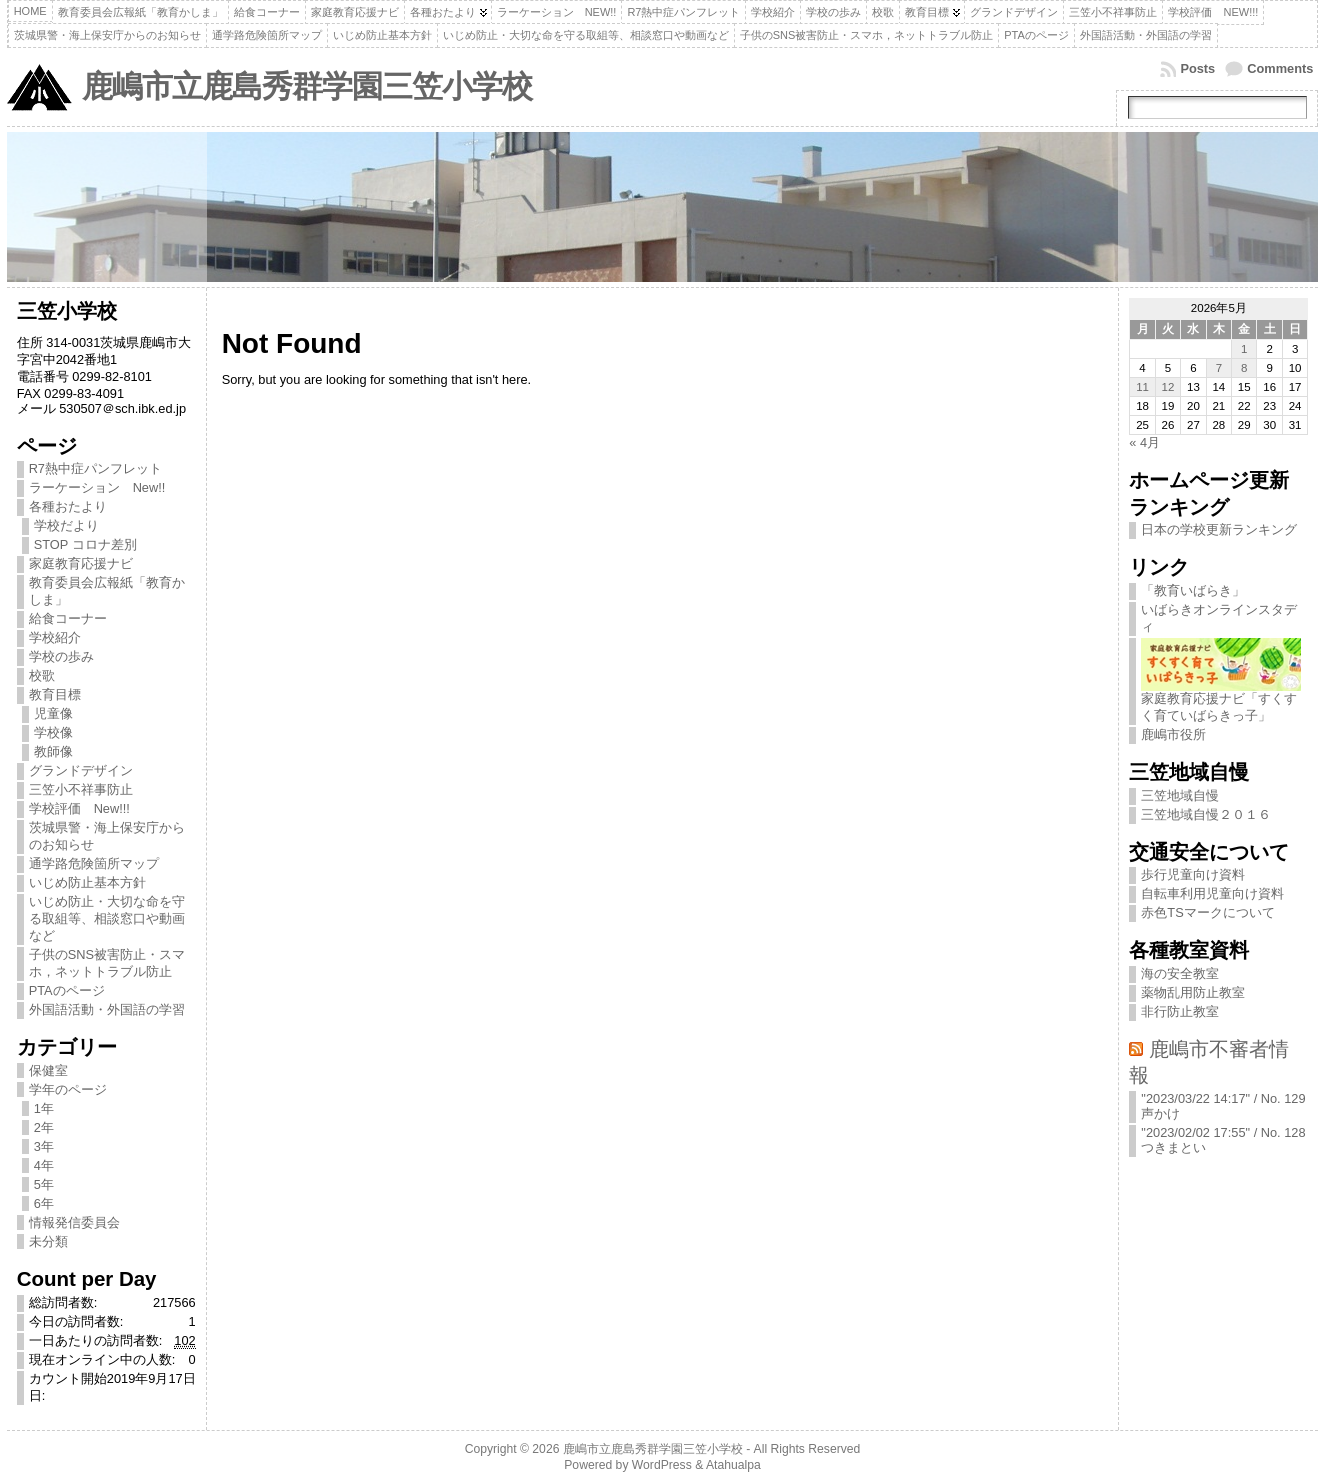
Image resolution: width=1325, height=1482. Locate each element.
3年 (44, 1146)
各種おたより (68, 506)
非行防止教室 (1180, 1011)
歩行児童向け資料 (1193, 874)
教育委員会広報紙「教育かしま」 (107, 591)
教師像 (53, 751)
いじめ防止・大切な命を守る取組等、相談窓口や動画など (107, 918)
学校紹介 (55, 637)
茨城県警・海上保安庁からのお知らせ (107, 836)
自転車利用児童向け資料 (1212, 893)
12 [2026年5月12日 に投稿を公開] (1168, 387)
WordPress (662, 1465)
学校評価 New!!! (79, 808)
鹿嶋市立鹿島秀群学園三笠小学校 (307, 86)
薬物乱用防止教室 (1193, 992)
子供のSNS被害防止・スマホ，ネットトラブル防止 (107, 963)
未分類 (48, 1241)
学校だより (66, 525)
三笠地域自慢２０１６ (1206, 814)
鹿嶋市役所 (1173, 734)
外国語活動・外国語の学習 (107, 1009)
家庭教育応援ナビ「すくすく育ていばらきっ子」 (1221, 701)
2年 (44, 1127)
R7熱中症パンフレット (95, 468)
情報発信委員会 (74, 1222)
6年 (44, 1203)
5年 (44, 1184)
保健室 (48, 1070)
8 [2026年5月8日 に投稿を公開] (1244, 368)
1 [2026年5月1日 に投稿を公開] (1244, 349)
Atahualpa (733, 1465)
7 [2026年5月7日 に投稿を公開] (1219, 368)
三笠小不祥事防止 (81, 789)
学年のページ (68, 1089)
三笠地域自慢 (1180, 795)
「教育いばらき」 (1193, 590)
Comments (1280, 68)
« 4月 (1144, 442)
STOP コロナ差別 (85, 544)
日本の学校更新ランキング (1219, 529)
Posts (1197, 68)
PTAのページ (67, 990)
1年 (44, 1108)
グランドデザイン (81, 770)
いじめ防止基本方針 (87, 882)
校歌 (42, 675)
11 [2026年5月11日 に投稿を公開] (1142, 387)
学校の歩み (61, 656)
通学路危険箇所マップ (94, 863)
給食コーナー (68, 618)
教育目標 (55, 694)
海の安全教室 (1180, 973)
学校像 (53, 732)
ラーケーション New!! (97, 487)
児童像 (53, 713)
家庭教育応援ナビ (81, 563)
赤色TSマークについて (1207, 912)
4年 (44, 1165)
